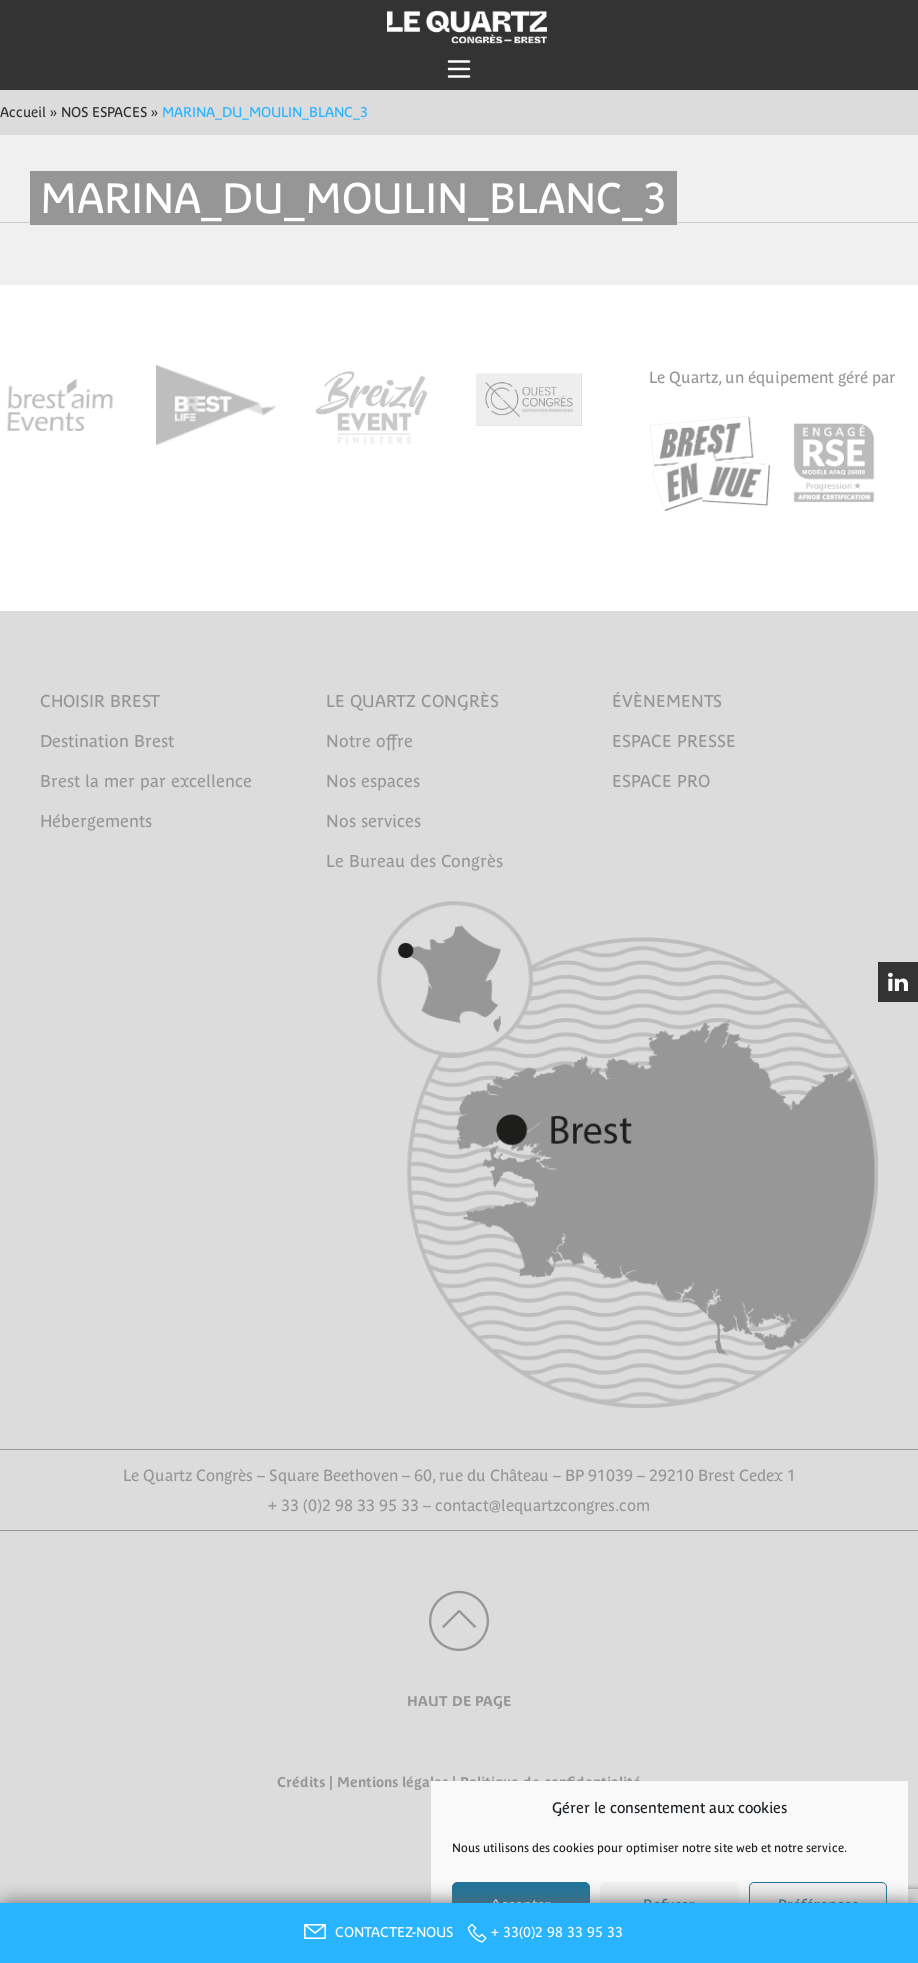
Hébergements (96, 821)
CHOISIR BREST (100, 701)
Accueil (23, 112)
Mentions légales (392, 1782)
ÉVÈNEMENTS (667, 701)
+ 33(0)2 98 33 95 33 (557, 1932)
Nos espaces (373, 781)
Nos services (373, 821)
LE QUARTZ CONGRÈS (412, 701)
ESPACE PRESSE (674, 741)
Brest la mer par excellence (146, 781)
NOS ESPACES (104, 112)
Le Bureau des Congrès (414, 861)
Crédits (301, 1782)
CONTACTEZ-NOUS (376, 1932)
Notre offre (369, 741)
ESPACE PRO (661, 781)
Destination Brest (107, 741)
